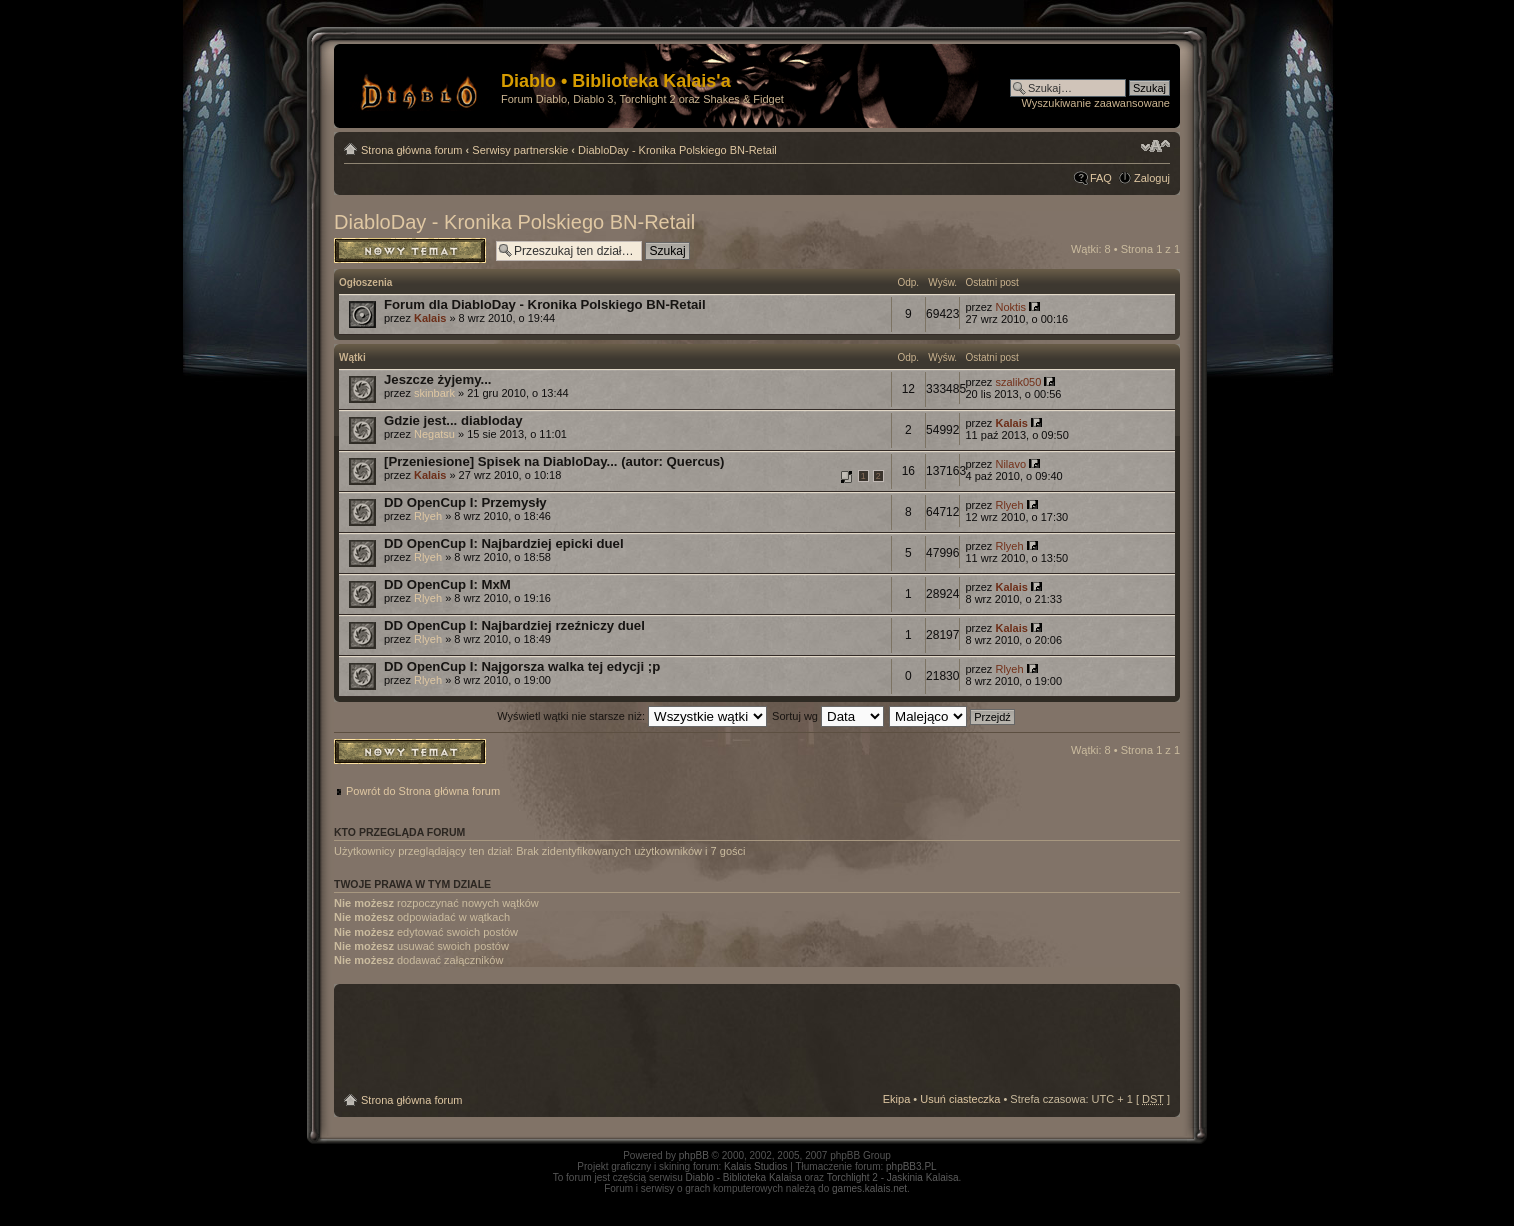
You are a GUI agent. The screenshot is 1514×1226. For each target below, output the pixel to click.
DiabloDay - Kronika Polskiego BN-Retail (677, 150)
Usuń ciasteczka (960, 1099)
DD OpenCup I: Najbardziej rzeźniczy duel (514, 625)
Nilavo (1010, 464)
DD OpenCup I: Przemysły (465, 502)
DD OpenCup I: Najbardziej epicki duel (504, 543)
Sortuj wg (828, 716)
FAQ (1101, 178)
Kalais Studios (755, 1166)
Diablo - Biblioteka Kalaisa (744, 1177)
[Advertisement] (757, 1039)
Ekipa (897, 1099)
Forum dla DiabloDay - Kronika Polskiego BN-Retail (545, 304)
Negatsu (434, 434)
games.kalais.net (869, 1188)
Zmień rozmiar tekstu (1155, 146)
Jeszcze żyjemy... (438, 379)
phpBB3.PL (911, 1166)
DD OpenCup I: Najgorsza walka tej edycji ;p (522, 666)
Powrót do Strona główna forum (423, 791)
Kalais (430, 318)
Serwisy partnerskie (520, 150)
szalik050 (1018, 382)
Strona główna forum (412, 150)
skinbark (434, 393)
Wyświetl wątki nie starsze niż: (632, 716)
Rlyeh (428, 516)
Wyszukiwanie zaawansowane (1096, 103)
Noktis (1010, 307)
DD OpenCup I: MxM (447, 584)
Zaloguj (1152, 178)
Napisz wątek (410, 250)
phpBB (694, 1155)
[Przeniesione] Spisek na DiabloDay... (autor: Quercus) (554, 461)
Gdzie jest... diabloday (453, 420)
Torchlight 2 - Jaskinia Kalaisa (893, 1177)
